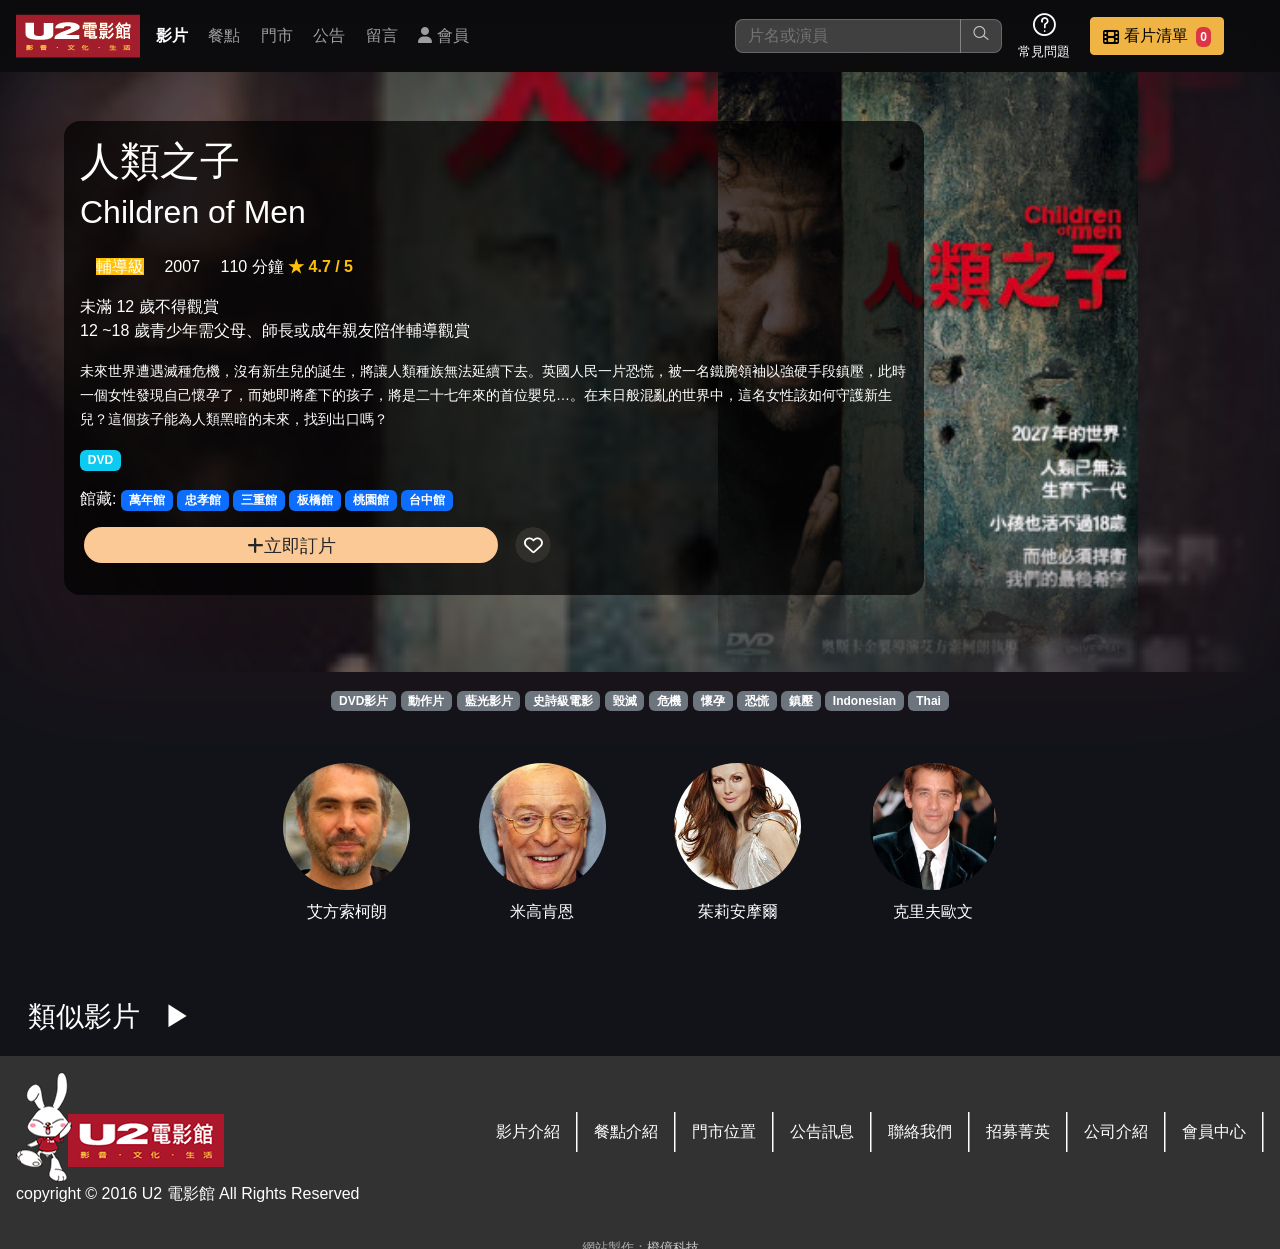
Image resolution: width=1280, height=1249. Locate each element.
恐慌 (757, 701)
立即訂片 (220, 585)
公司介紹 (1116, 1131)
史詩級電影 (563, 701)
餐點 (224, 35)
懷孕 (713, 701)
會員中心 (1214, 1131)
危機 (669, 701)
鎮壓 (801, 701)
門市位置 (724, 1131)
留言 (382, 35)
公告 (329, 35)
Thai (928, 701)
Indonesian (864, 701)
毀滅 (625, 701)
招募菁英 (1018, 1131)
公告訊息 (822, 1131)
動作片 (426, 701)
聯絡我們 (920, 1131)
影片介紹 (528, 1131)
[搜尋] (848, 36)
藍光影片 (489, 701)
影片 (172, 35)
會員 (443, 35)
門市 (277, 35)
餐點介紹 (626, 1131)
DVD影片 (363, 701)
